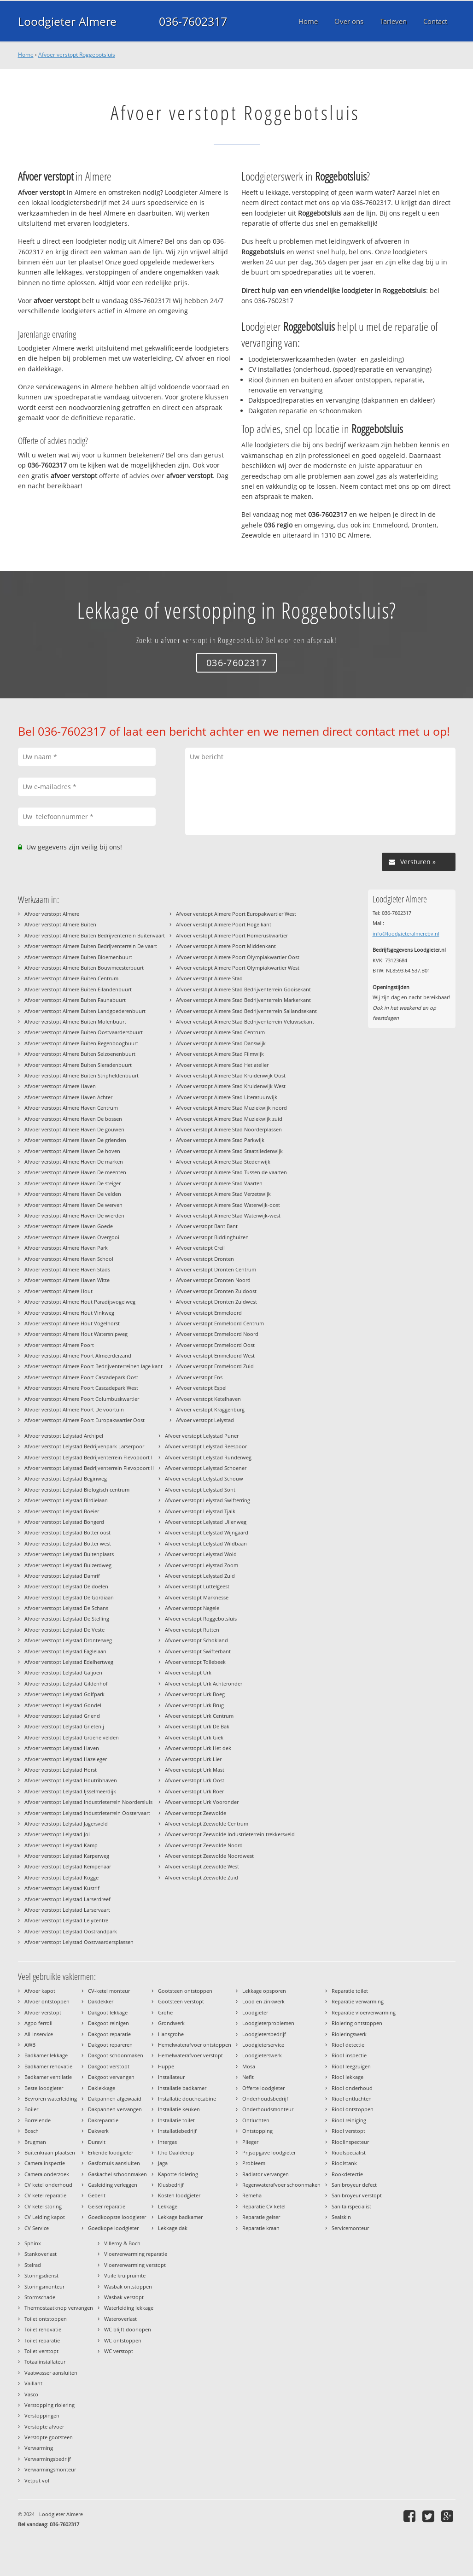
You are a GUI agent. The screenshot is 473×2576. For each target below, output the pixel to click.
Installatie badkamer (182, 2087)
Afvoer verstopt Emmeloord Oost (215, 1344)
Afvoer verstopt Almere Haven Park (66, 1247)
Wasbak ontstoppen (128, 2286)
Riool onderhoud (352, 2087)
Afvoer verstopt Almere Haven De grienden (75, 1139)
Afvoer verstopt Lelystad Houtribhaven (70, 1780)
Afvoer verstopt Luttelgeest (197, 1586)
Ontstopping (257, 2130)
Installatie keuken (179, 2109)
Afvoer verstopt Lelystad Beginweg (65, 1478)
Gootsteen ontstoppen (185, 1990)
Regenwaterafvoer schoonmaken (281, 2184)
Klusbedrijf (171, 2184)
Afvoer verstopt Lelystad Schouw (204, 1478)
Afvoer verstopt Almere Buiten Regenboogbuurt (81, 1043)
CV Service (36, 2228)
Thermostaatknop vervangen (58, 2307)
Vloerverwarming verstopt (135, 2264)
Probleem (253, 2163)
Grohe (165, 2012)
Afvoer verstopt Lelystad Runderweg (208, 1457)
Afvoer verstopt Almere (51, 913)
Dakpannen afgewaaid (114, 2098)
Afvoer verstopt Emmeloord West (215, 1355)
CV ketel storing (43, 2206)
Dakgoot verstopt (108, 2066)
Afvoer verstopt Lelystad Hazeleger (65, 1759)
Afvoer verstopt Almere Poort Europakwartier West (236, 913)
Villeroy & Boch (122, 2243)
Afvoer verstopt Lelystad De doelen (66, 1586)
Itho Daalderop (176, 2152)
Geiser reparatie (106, 2206)
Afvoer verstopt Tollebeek (195, 1661)
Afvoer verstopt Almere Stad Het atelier (222, 1064)
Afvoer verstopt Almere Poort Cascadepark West (81, 1387)
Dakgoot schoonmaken (115, 2055)
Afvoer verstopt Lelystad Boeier (61, 1511)
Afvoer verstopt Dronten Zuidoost (216, 1291)
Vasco (31, 2394)
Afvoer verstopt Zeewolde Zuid (201, 1877)
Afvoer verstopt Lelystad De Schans (66, 1607)
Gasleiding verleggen (112, 2184)
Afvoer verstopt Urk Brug (194, 1705)
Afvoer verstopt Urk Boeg (195, 1694)
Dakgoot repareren (110, 2044)
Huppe (166, 2066)
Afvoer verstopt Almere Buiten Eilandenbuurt (78, 989)
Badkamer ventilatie (48, 2076)
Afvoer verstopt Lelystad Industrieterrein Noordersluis (88, 1801)
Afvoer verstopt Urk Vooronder (202, 1801)
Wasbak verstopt (124, 2297)
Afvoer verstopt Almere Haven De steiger (72, 1183)
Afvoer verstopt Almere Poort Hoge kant (223, 924)
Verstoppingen (41, 2415)
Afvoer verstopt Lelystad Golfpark (64, 1694)
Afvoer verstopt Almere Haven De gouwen (74, 1129)
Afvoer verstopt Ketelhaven (208, 1398)
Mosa (248, 2066)
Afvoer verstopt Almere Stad (209, 978)
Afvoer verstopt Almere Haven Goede (68, 1226)
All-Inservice (38, 2034)
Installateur (171, 2076)
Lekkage (167, 2206)
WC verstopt (118, 2351)
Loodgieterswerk (262, 2055)
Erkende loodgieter (110, 2152)
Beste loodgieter (43, 2087)
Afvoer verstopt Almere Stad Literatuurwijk (226, 1097)
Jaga (163, 2163)
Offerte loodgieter (263, 2087)
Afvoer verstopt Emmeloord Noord (217, 1333)
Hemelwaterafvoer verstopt (190, 2055)
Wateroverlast (120, 2318)
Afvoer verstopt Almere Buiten (60, 924)
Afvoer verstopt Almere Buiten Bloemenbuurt (78, 957)
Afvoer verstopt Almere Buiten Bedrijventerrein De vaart (90, 946)
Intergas (167, 2141)
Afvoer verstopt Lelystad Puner (202, 1435)
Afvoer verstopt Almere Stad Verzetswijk (223, 1193)
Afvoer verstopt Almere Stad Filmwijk (220, 1053)
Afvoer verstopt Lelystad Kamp (61, 1845)
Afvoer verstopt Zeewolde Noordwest (209, 1855)
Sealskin (341, 2216)
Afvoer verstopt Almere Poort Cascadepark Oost (81, 1377)
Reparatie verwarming (358, 2001)
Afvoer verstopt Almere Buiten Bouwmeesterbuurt (84, 967)
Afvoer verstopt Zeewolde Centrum (206, 1823)
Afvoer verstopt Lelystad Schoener (205, 1467)
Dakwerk (98, 2130)
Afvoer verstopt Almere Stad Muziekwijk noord (231, 1107)
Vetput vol (36, 2480)
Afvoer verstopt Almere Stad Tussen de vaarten (231, 1172)
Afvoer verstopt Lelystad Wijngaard (206, 1532)
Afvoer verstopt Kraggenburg (210, 1409)
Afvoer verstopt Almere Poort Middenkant (226, 946)
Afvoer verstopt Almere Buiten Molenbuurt (75, 1021)
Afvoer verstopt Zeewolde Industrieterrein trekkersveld (230, 1834)
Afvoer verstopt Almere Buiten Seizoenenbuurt (79, 1053)
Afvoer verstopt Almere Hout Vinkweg (69, 1312)
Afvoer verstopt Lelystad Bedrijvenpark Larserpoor (84, 1446)
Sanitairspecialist (351, 2206)
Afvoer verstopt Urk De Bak (197, 1726)
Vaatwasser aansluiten (50, 2372)
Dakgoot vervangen (111, 2076)
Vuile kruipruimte (125, 2275)
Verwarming (38, 2447)
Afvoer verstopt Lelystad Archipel (63, 1435)
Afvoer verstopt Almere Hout (58, 1291)
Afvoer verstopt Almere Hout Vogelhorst (72, 1323)
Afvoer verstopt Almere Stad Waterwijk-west (228, 1215)
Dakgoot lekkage (108, 2012)
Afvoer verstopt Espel (201, 1387)
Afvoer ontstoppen (47, 2001)
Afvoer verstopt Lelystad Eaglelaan (65, 1651)
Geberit (96, 2195)
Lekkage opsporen (264, 1990)
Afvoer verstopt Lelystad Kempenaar (67, 1866)
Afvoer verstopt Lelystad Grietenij (64, 1726)
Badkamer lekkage (46, 2055)
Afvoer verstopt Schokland (196, 1640)
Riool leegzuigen (351, 2066)
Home (26, 55)
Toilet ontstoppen (45, 2318)
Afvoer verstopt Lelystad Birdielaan (66, 1500)
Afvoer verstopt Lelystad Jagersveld (66, 1823)
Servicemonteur (350, 2228)
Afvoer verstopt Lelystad (205, 1420)
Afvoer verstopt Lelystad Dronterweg (68, 1640)
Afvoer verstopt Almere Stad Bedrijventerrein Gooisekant (243, 989)
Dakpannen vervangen (115, 2109)
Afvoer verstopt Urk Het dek (198, 1748)
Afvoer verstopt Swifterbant (198, 1651)
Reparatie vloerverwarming (364, 2012)
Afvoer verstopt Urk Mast (194, 1769)
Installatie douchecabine (187, 2098)
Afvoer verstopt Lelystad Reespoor (206, 1446)
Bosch (31, 2130)
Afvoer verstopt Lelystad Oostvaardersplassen (79, 1941)
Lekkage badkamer (180, 2216)
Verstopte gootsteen (48, 2437)
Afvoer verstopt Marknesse (196, 1597)
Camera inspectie (44, 2163)
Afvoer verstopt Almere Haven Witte (67, 1279)
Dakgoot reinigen (108, 2023)
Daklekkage (101, 2087)
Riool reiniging (349, 2120)
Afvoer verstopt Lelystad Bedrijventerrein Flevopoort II (89, 1467)
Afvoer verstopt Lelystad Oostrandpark (70, 1931)
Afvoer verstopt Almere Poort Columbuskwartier (81, 1398)
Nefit (248, 2076)
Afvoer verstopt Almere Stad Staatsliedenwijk (229, 1150)
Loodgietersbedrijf (264, 2034)
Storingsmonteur (44, 2286)
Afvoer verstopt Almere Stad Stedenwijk (223, 1161)
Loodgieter (255, 2012)
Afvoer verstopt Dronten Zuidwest (216, 1301)
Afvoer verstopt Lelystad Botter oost (67, 1532)
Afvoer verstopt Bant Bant (207, 1226)
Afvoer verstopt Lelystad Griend (62, 1715)
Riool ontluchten (352, 2098)
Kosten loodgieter (179, 2195)
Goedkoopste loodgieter (117, 2216)
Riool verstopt (348, 2130)
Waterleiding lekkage (128, 2307)
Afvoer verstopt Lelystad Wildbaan (206, 1543)
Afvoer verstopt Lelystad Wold (201, 1554)
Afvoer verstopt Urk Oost (194, 1780)
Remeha (252, 2195)
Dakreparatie (103, 2120)
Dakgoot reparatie (109, 2034)
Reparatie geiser (261, 2216)
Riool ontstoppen (353, 2109)
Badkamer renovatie (48, 2066)
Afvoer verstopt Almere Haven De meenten (75, 1172)
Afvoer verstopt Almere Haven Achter (68, 1097)
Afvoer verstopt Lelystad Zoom (201, 1565)
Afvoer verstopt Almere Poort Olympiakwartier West (237, 967)
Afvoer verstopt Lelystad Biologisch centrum (76, 1489)
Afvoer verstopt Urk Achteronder (203, 1683)
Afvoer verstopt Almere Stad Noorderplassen (229, 1129)
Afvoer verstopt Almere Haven (60, 1086)
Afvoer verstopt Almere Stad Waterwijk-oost (228, 1204)
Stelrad (32, 2264)
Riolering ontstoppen (357, 2023)
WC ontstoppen (122, 2340)
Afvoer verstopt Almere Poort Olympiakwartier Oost (237, 957)
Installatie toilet (176, 2120)
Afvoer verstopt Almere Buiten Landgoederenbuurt (85, 1010)
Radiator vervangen (265, 2174)
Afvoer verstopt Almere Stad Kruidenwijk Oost (231, 1075)
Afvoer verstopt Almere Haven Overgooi (71, 1237)
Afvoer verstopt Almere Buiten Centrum (71, 978)
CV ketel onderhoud (48, 2184)
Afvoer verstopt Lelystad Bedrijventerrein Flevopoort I (88, 1457)
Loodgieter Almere (67, 21)
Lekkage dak (172, 2228)
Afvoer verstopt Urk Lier (193, 1759)
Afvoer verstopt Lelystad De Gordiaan (69, 1597)
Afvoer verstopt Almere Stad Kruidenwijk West (231, 1086)
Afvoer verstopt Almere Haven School (68, 1258)
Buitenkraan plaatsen (49, 2152)
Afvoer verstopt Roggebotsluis (76, 55)
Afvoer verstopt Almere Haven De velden (72, 1193)
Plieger (250, 2141)
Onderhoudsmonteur (267, 2109)
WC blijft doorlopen (127, 2329)
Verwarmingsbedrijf (47, 2458)
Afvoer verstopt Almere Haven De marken (73, 1161)
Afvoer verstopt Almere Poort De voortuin (74, 1409)
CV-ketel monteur (109, 1990)
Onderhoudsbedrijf (265, 2098)
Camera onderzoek (46, 2174)
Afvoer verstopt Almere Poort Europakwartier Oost (84, 1420)
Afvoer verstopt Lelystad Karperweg (66, 1855)
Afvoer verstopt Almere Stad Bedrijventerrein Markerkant (243, 999)
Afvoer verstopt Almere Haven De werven (73, 1204)
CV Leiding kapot (44, 2216)
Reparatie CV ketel (264, 2206)
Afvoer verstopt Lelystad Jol (57, 1834)
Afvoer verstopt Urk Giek (194, 1737)
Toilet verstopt (41, 2351)
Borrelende (37, 2120)
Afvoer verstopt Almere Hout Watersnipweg (76, 1333)
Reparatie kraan (261, 2228)
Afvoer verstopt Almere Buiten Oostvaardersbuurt (83, 1032)
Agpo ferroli (38, 2023)
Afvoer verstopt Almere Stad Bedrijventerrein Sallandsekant (246, 1010)
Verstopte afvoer (44, 2426)
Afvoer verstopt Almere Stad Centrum (220, 1032)
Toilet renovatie (42, 2329)
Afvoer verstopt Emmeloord (209, 1312)
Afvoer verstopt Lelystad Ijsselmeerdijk (70, 1791)
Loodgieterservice (263, 2044)
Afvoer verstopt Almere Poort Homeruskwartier (232, 935)
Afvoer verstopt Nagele (192, 1607)
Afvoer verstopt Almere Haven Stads (67, 1269)
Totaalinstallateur (44, 2361)
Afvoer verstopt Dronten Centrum (216, 1269)
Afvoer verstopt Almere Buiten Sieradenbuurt (78, 1064)
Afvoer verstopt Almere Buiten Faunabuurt (75, 999)
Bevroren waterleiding (50, 2098)
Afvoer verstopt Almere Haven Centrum (71, 1107)
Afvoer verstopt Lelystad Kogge (61, 1877)
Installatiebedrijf (177, 2130)
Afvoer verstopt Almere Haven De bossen (73, 1118)
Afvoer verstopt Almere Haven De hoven (72, 1150)
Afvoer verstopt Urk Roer (194, 1791)
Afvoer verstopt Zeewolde (195, 1812)
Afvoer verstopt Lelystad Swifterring (207, 1500)
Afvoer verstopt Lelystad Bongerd (64, 1521)
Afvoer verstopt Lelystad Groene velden (71, 1737)
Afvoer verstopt (42, 2012)
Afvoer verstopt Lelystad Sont (200, 1489)
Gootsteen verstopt (181, 2001)
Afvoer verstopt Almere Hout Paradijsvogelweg (79, 1301)
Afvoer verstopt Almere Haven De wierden (74, 1215)
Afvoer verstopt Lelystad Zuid (200, 1575)
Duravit (96, 2141)
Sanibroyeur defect (354, 2184)
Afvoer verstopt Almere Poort (59, 1344)
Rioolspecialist (349, 2152)
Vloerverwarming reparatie (135, 2253)
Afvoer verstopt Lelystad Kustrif (61, 1888)
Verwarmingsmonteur (50, 2469)
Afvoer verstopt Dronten (205, 1258)
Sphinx (32, 2243)
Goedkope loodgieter (113, 2228)
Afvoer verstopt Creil (200, 1247)
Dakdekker (100, 2001)
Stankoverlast (40, 2253)
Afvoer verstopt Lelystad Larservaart (67, 1909)
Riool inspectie (349, 2055)
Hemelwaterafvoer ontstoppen (194, 2044)
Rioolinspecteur (350, 2141)
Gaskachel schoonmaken (117, 2174)
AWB (29, 2044)
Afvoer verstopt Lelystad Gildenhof (66, 1683)
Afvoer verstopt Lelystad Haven (61, 1748)
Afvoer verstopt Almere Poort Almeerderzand (77, 1355)
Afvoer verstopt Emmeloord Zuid (215, 1366)
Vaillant (33, 2383)
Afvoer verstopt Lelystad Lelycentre (66, 1920)
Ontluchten (255, 2120)
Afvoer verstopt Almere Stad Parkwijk (220, 1139)
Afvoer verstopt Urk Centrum (199, 1715)
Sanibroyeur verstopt (357, 2195)
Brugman (35, 2141)
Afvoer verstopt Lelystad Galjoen (63, 1672)
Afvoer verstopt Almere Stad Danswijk (221, 1043)
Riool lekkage (347, 2076)
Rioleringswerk (349, 2034)
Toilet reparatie (42, 2340)
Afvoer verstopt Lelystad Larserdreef (67, 1899)
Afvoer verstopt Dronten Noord (213, 1279)
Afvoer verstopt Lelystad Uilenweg (205, 1521)
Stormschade (39, 2297)
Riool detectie (348, 2044)
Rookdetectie (347, 2174)
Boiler (31, 2109)
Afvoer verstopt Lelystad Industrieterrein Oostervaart (87, 1812)
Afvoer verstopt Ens (199, 1377)
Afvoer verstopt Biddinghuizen (212, 1237)
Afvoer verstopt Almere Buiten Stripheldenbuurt (81, 1075)
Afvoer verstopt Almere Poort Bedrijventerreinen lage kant (93, 1366)
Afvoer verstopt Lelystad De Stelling (66, 1618)
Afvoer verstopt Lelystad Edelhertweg (68, 1661)
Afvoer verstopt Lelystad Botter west (67, 1543)
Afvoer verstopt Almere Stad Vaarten (219, 1183)
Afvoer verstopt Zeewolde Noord (204, 1845)
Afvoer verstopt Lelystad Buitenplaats (69, 1554)
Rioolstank (344, 2163)
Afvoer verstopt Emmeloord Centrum (220, 1323)
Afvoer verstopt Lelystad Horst (60, 1769)
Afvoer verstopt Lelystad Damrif (62, 1575)
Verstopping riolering (49, 2404)
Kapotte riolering (178, 2174)
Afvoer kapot (39, 1990)
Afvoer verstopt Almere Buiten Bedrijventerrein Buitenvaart (94, 935)
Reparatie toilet (350, 1990)
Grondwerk (171, 2023)
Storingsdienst (41, 2275)
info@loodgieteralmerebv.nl (406, 933)
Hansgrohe (171, 2034)
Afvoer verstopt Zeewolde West (202, 1866)
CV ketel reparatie (45, 2195)
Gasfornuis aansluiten (114, 2163)
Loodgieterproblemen (268, 2023)
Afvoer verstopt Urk (188, 1672)
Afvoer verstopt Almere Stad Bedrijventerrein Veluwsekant (245, 1021)
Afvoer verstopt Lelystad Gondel (62, 1705)
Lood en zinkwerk (263, 2001)
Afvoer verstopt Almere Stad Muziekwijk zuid (229, 1118)
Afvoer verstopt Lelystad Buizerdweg (67, 1565)
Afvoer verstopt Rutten (192, 1629)
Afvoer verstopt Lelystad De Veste (64, 1629)
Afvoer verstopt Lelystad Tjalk (200, 1511)
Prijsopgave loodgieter (269, 2152)
